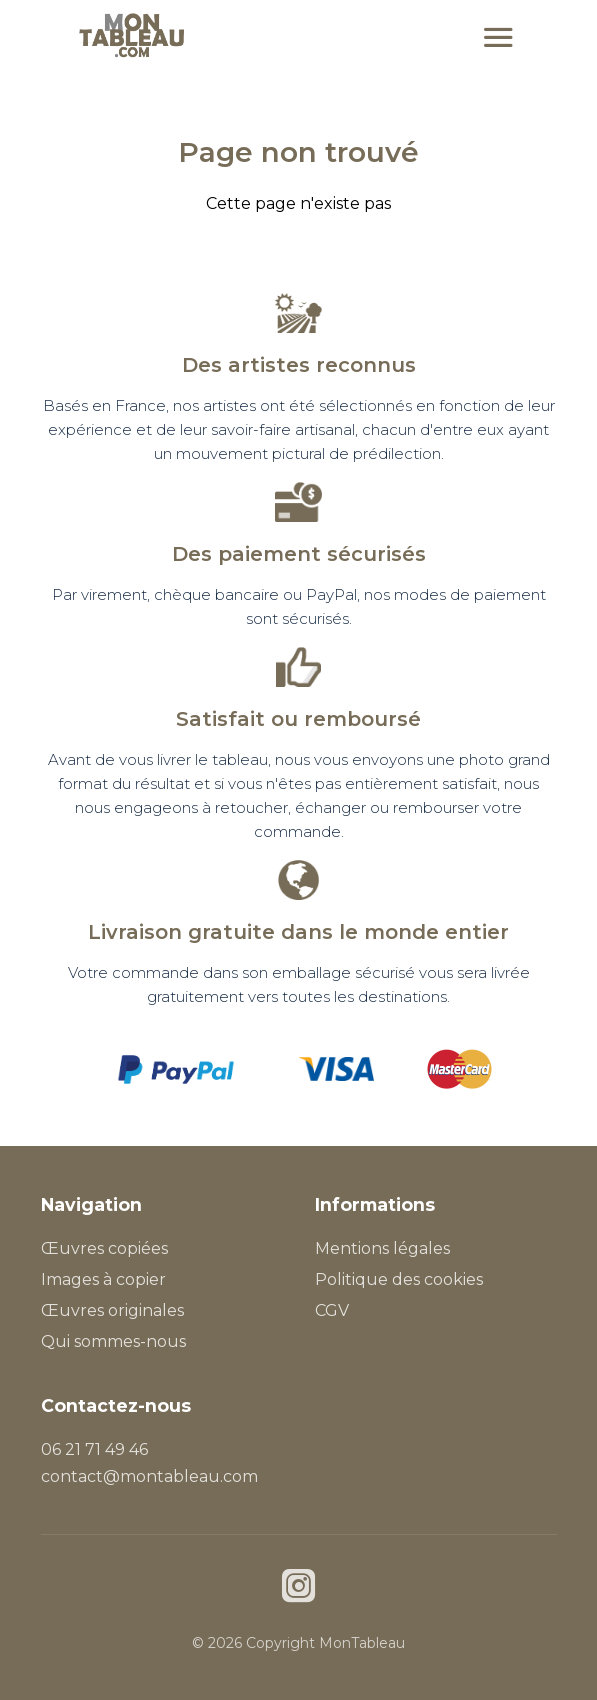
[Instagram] (298, 1588)
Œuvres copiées (104, 1248)
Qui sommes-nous (113, 1341)
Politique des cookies (399, 1279)
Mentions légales (382, 1248)
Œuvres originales (112, 1310)
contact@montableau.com (149, 1476)
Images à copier (103, 1279)
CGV (332, 1310)
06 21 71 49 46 (94, 1449)
